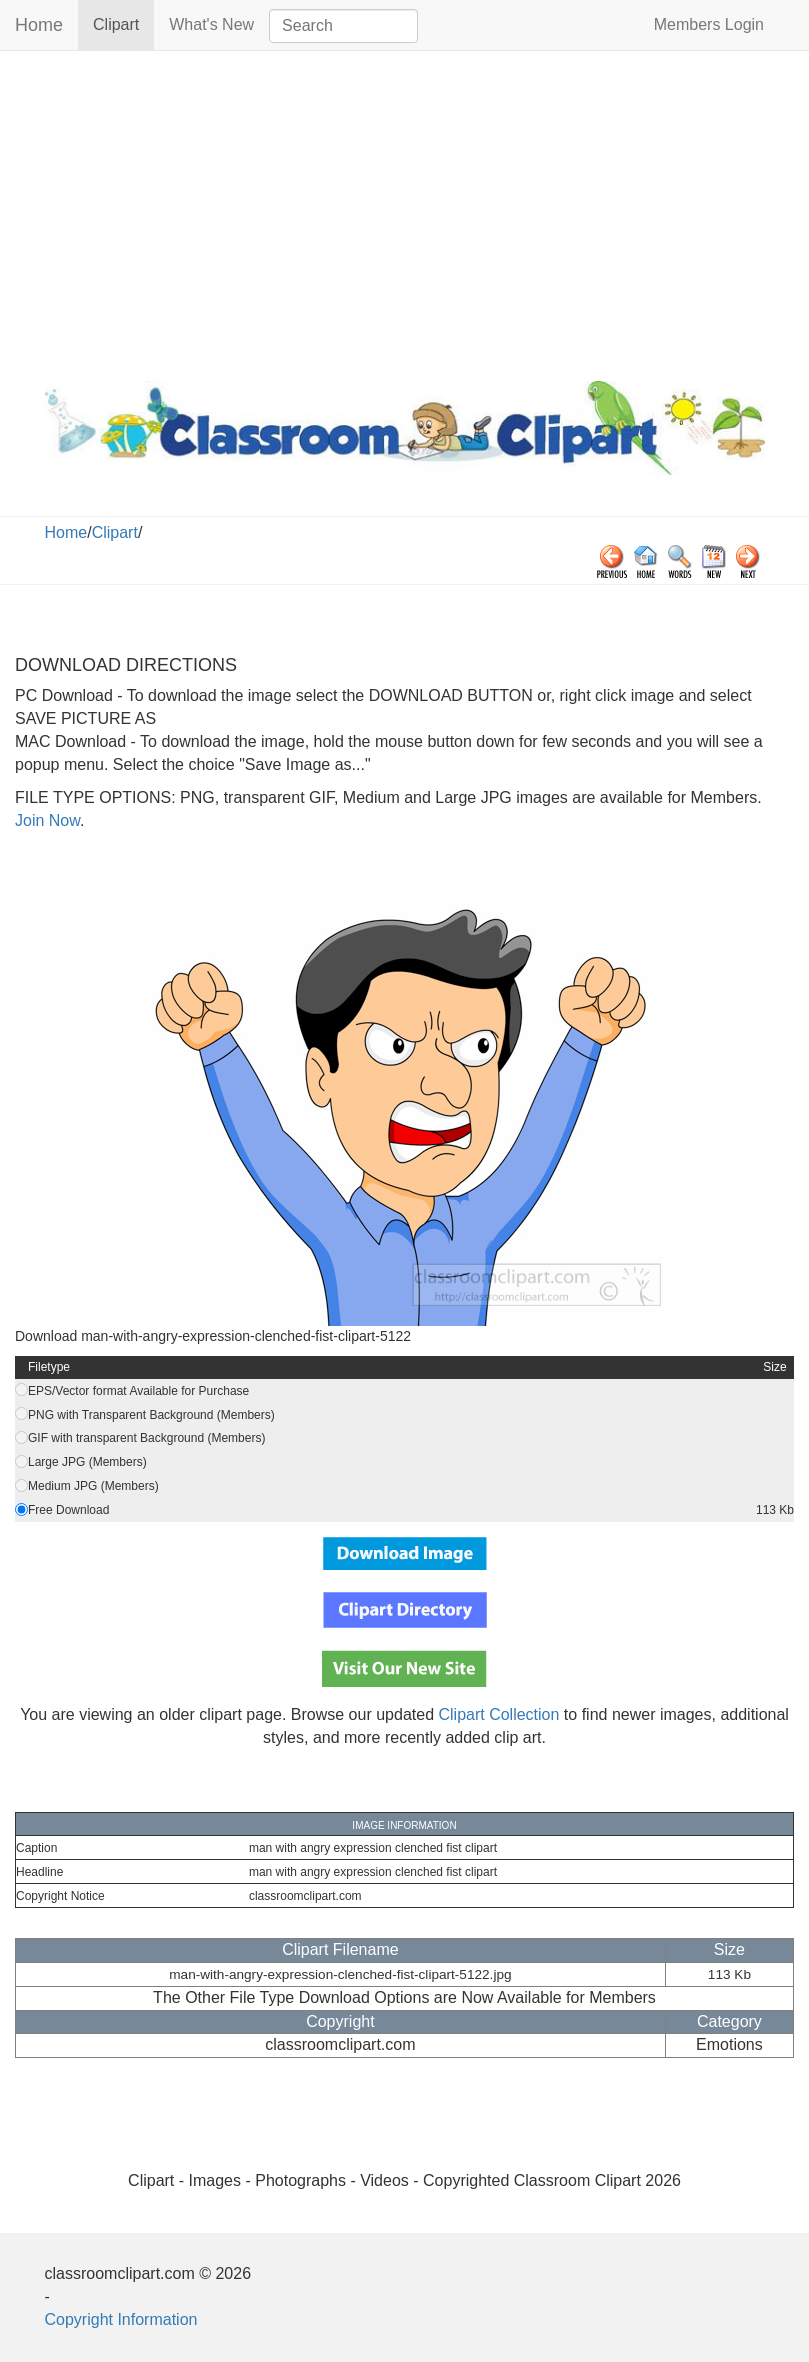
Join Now (47, 820)
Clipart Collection (498, 1714)
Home (39, 25)
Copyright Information (121, 2319)
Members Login (709, 24)
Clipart (123, 23)
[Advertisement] (404, 211)
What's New (211, 24)
